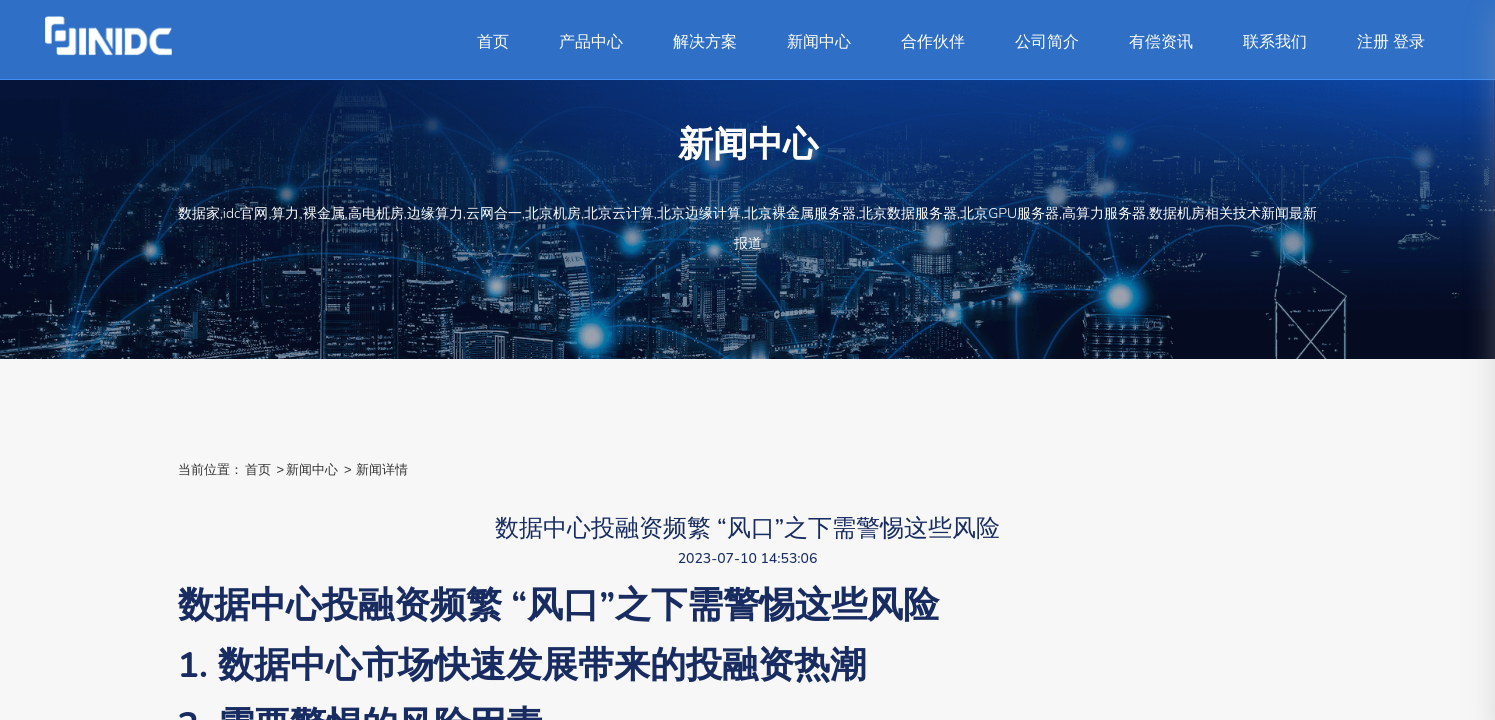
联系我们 (1275, 42)
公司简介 (1047, 42)
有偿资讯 (1161, 42)
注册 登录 (1391, 42)
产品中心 (591, 42)
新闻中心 (819, 42)
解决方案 (705, 42)
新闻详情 (382, 469)
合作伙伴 (933, 42)
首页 (493, 42)
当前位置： (210, 469)
